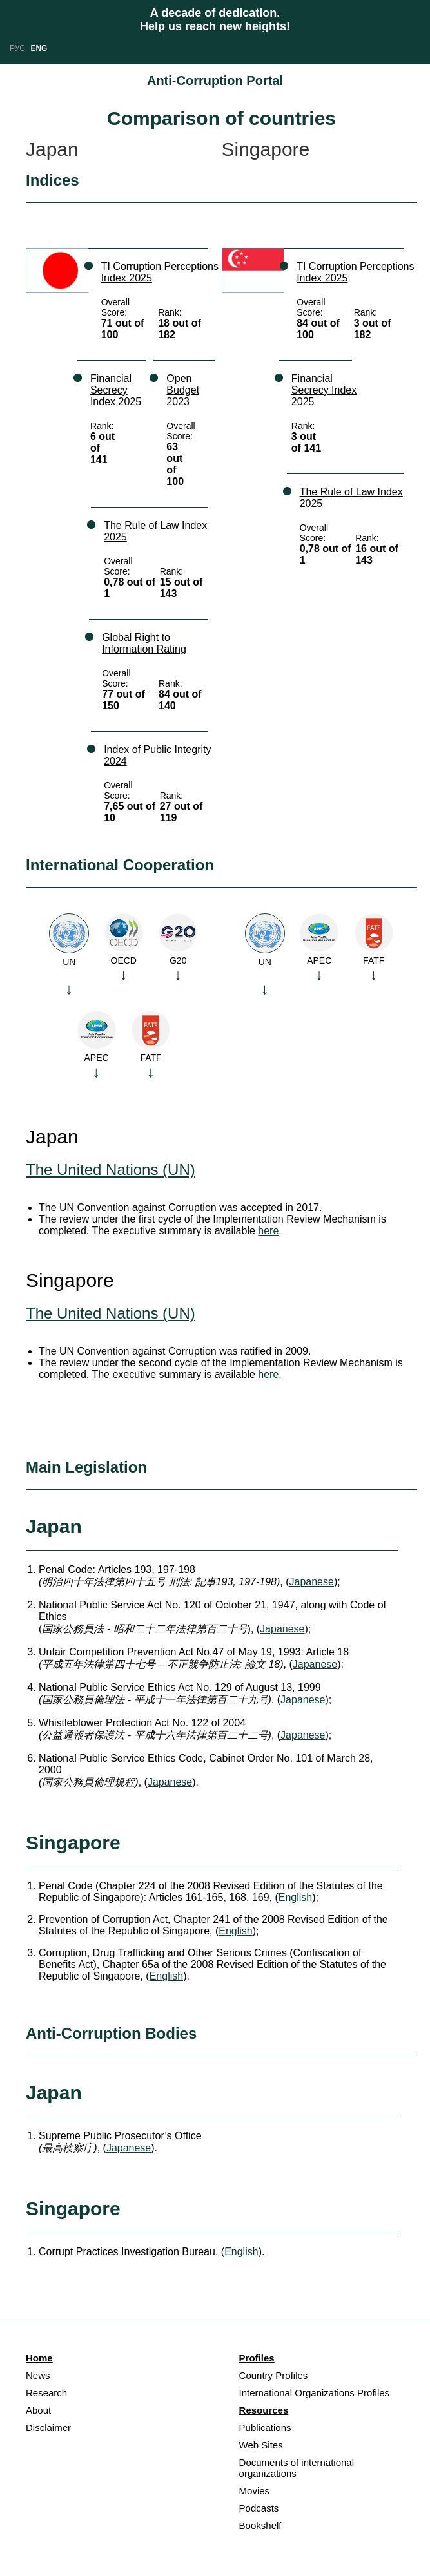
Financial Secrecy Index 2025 (115, 390)
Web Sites (261, 2444)
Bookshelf (260, 2525)
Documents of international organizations (296, 2468)
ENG (38, 48)
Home (39, 2357)
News (38, 2375)
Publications (265, 2427)
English (295, 1897)
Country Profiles (273, 2375)
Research (46, 2392)
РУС (17, 48)
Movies (254, 2490)
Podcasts (259, 2508)
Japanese (311, 1581)
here (268, 1230)
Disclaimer (48, 2427)
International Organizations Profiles (314, 2392)
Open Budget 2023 (182, 390)
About (38, 2410)
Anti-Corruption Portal (215, 80)
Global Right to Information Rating (144, 643)
